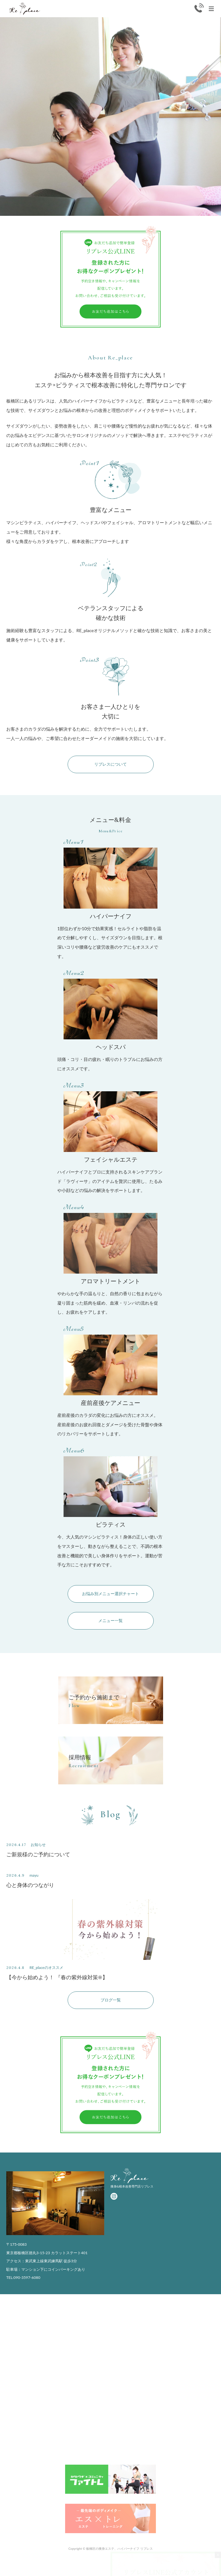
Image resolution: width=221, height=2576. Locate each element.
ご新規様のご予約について (38, 1854)
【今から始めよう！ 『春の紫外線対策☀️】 (57, 1977)
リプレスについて (110, 764)
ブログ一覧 (110, 2000)
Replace (24, 9)
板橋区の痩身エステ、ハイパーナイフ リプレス (119, 2548)
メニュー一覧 (110, 1620)
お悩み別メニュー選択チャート (110, 1593)
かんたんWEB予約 (197, 2568)
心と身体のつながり (30, 1885)
